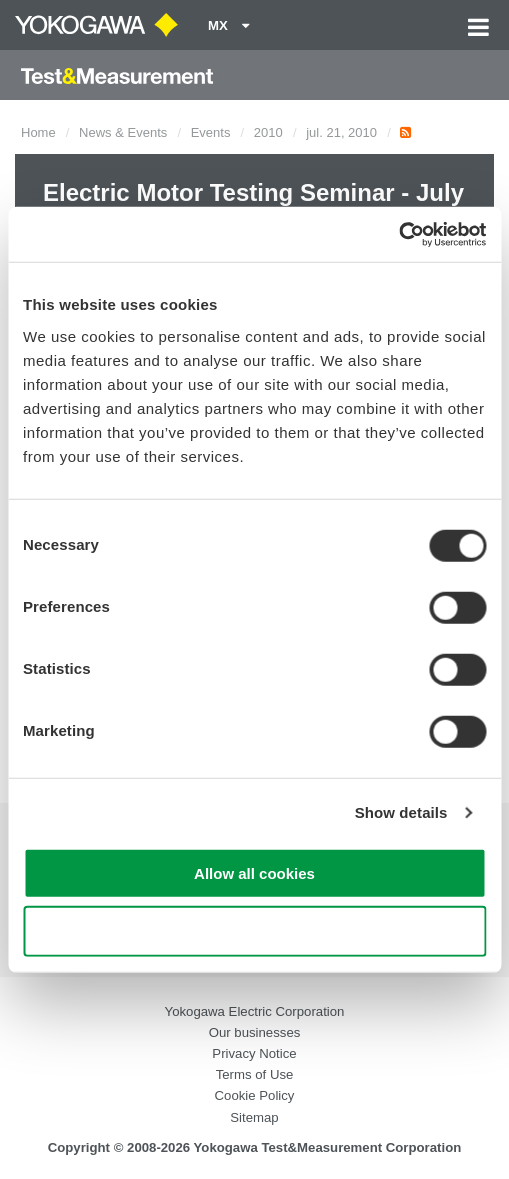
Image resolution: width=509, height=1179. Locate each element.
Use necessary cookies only (254, 931)
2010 (268, 132)
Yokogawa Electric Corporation (255, 1011)
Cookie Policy (255, 1095)
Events (211, 132)
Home (38, 132)
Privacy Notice (254, 1053)
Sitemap (254, 1117)
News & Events (123, 132)
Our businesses (255, 1032)
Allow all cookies (254, 872)
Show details (401, 812)
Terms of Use (255, 1074)
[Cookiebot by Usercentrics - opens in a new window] (398, 234)
